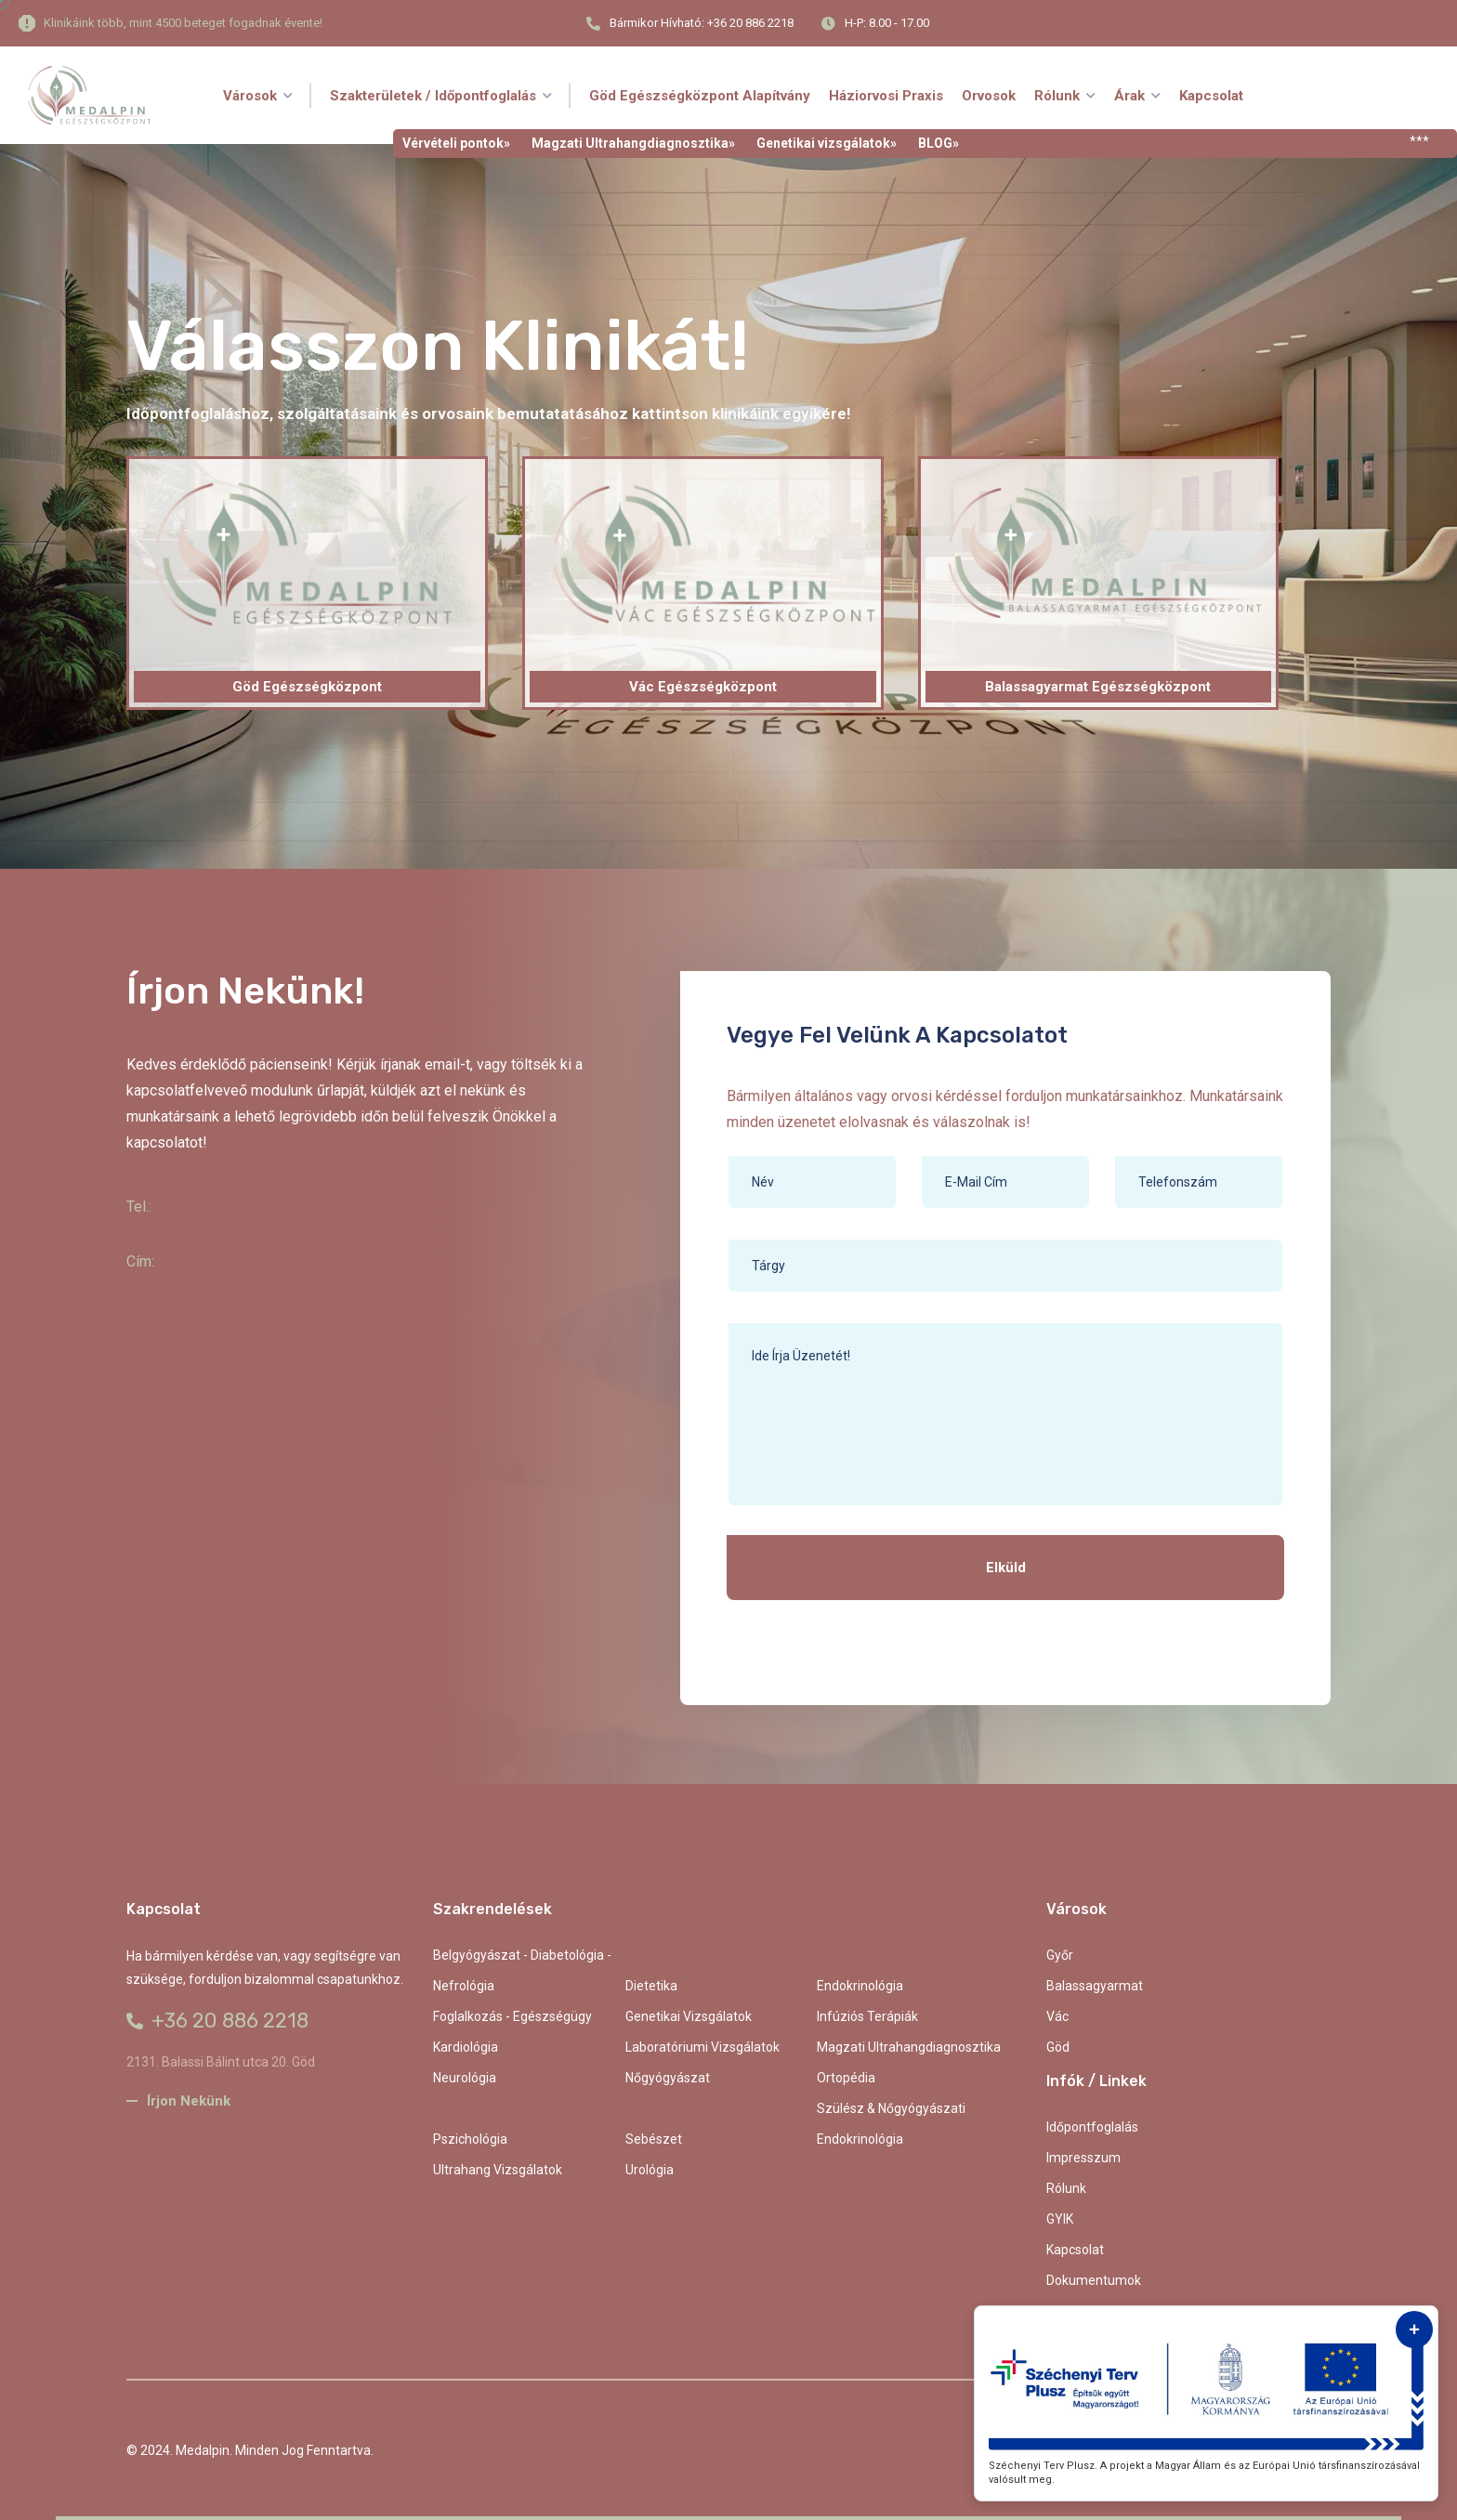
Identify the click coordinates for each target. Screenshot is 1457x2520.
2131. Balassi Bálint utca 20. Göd (220, 2061)
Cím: (140, 1261)
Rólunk (1066, 2188)
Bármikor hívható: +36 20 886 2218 (702, 23)
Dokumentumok (1093, 2280)
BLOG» (938, 143)
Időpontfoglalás (1092, 2127)
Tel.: (138, 1206)
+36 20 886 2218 (217, 2020)
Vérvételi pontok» (456, 143)
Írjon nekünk (178, 2101)
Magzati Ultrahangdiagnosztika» (633, 143)
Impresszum (1083, 2157)
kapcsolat (1075, 2249)
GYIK (1059, 2219)
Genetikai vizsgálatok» (826, 143)
